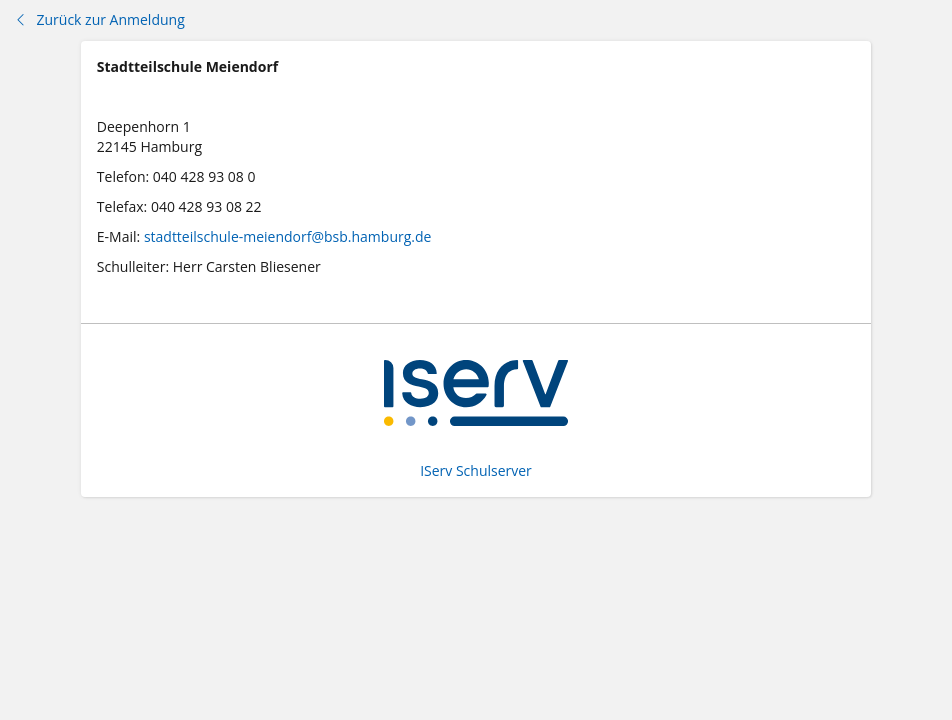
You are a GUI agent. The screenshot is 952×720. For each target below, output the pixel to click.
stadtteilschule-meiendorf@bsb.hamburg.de (288, 236)
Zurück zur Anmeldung (99, 20)
